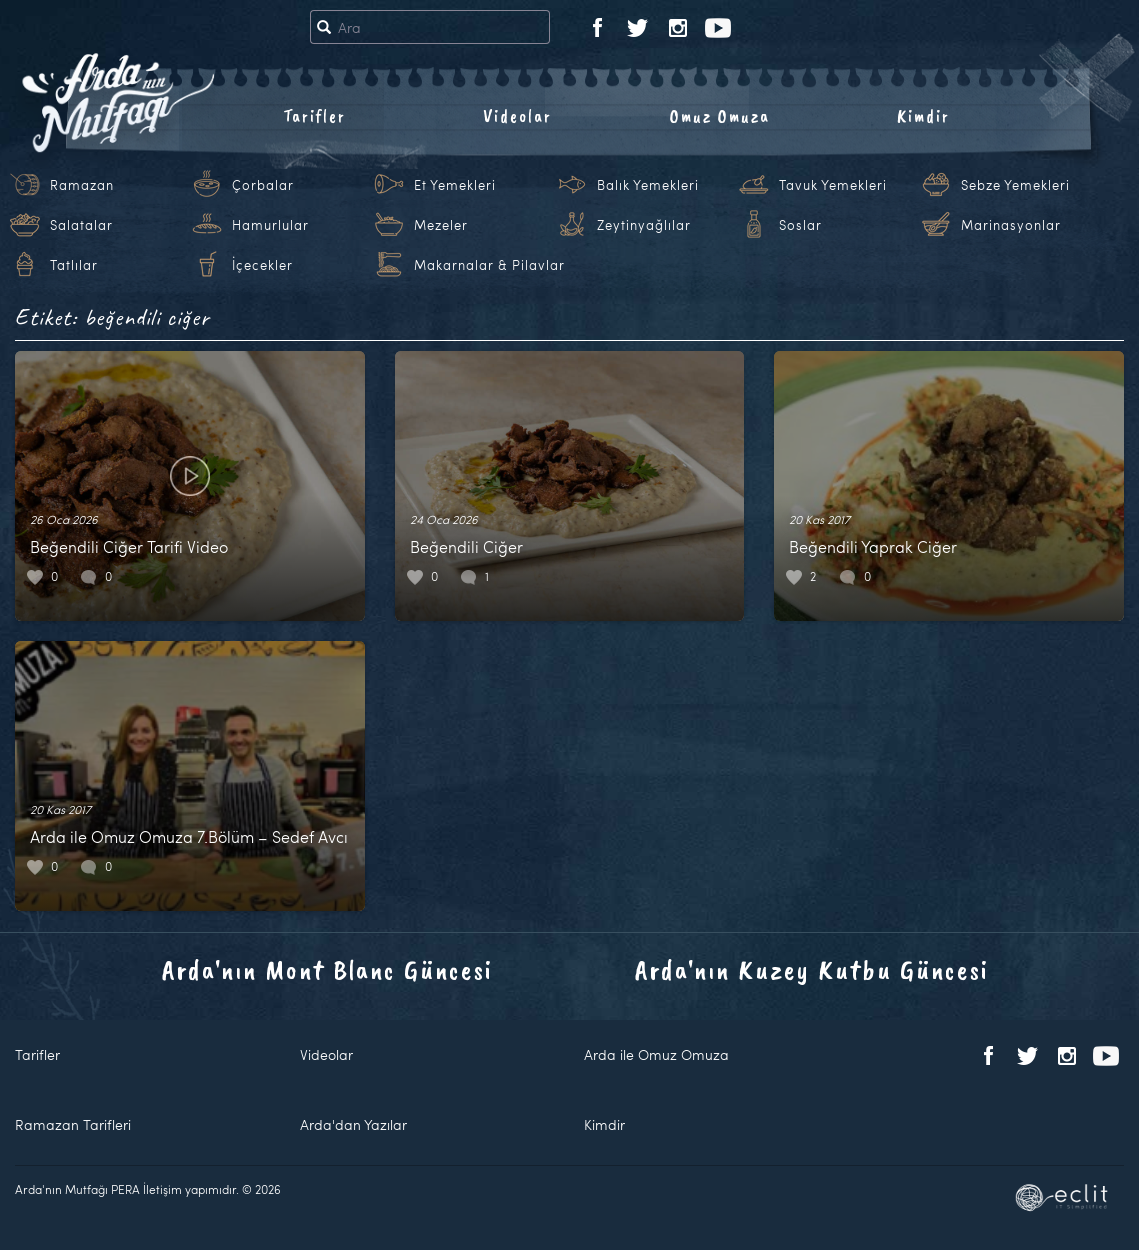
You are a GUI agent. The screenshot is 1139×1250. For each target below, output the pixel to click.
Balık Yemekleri (648, 185)
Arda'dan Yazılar (353, 1124)
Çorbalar (263, 185)
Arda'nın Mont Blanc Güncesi (327, 969)
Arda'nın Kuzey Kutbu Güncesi (812, 969)
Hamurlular (270, 225)
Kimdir (923, 116)
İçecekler (262, 265)
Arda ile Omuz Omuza (656, 1054)
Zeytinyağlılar (644, 225)
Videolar (517, 116)
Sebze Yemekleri (1015, 185)
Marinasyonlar (1011, 225)
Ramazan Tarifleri (73, 1124)
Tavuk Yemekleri (833, 185)
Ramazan (82, 185)
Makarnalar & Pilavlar (489, 265)
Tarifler (314, 116)
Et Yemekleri (455, 185)
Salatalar (81, 225)
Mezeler (441, 225)
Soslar (800, 225)
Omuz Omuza (720, 116)
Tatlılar (74, 265)
